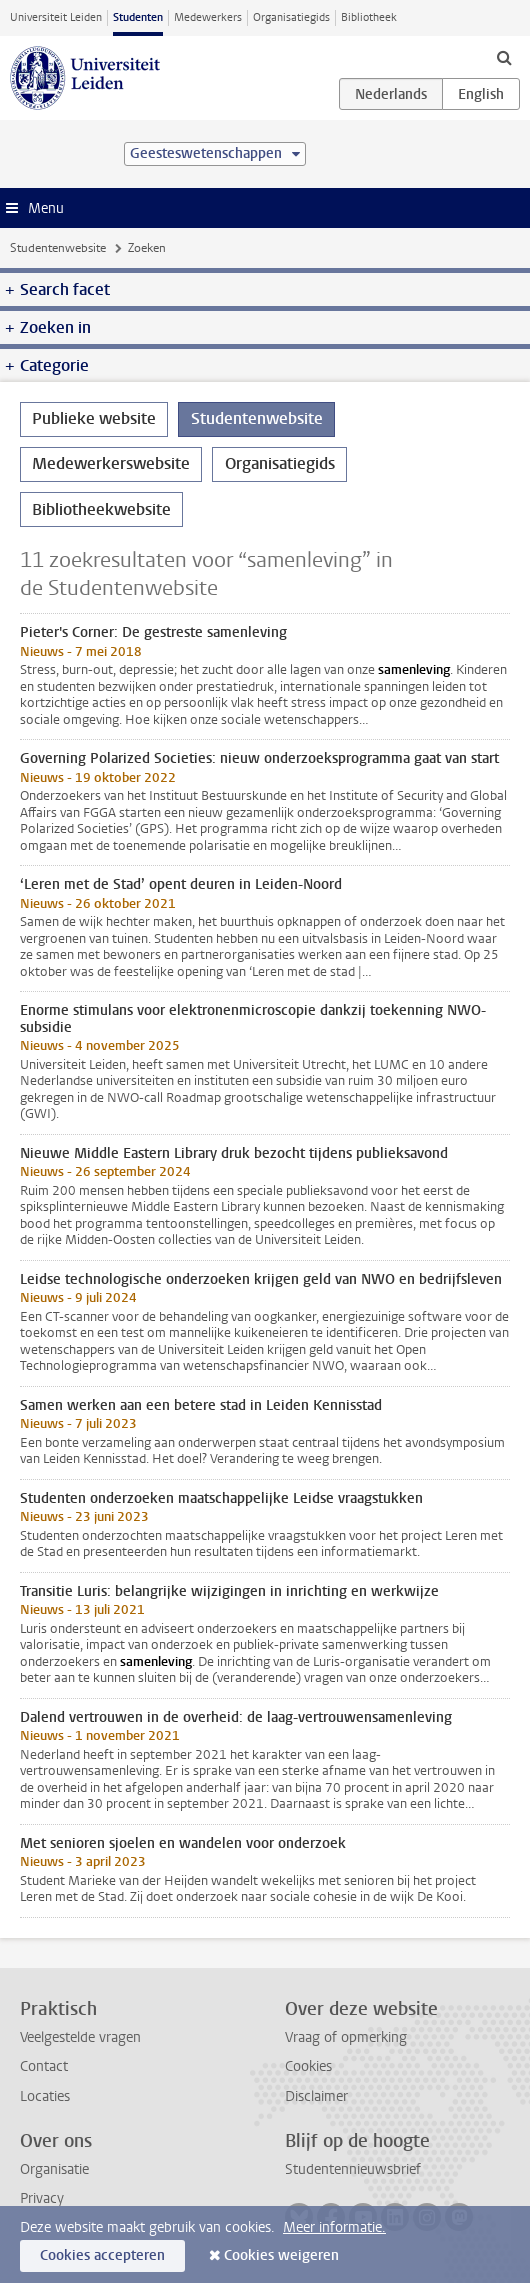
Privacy (42, 2198)
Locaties (45, 2096)
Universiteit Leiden (56, 17)
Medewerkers (208, 17)
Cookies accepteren (102, 2255)
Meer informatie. (334, 2227)
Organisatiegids (291, 17)
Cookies (308, 2066)
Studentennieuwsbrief (353, 2169)
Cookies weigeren (281, 2255)
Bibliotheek (369, 17)
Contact (44, 2066)
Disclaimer (316, 2096)
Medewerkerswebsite (111, 463)
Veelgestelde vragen (80, 2037)
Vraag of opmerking (346, 2037)
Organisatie (54, 2169)
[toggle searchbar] (504, 57)
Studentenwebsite (58, 248)
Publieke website (94, 418)
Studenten (138, 17)
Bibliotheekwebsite (101, 509)
